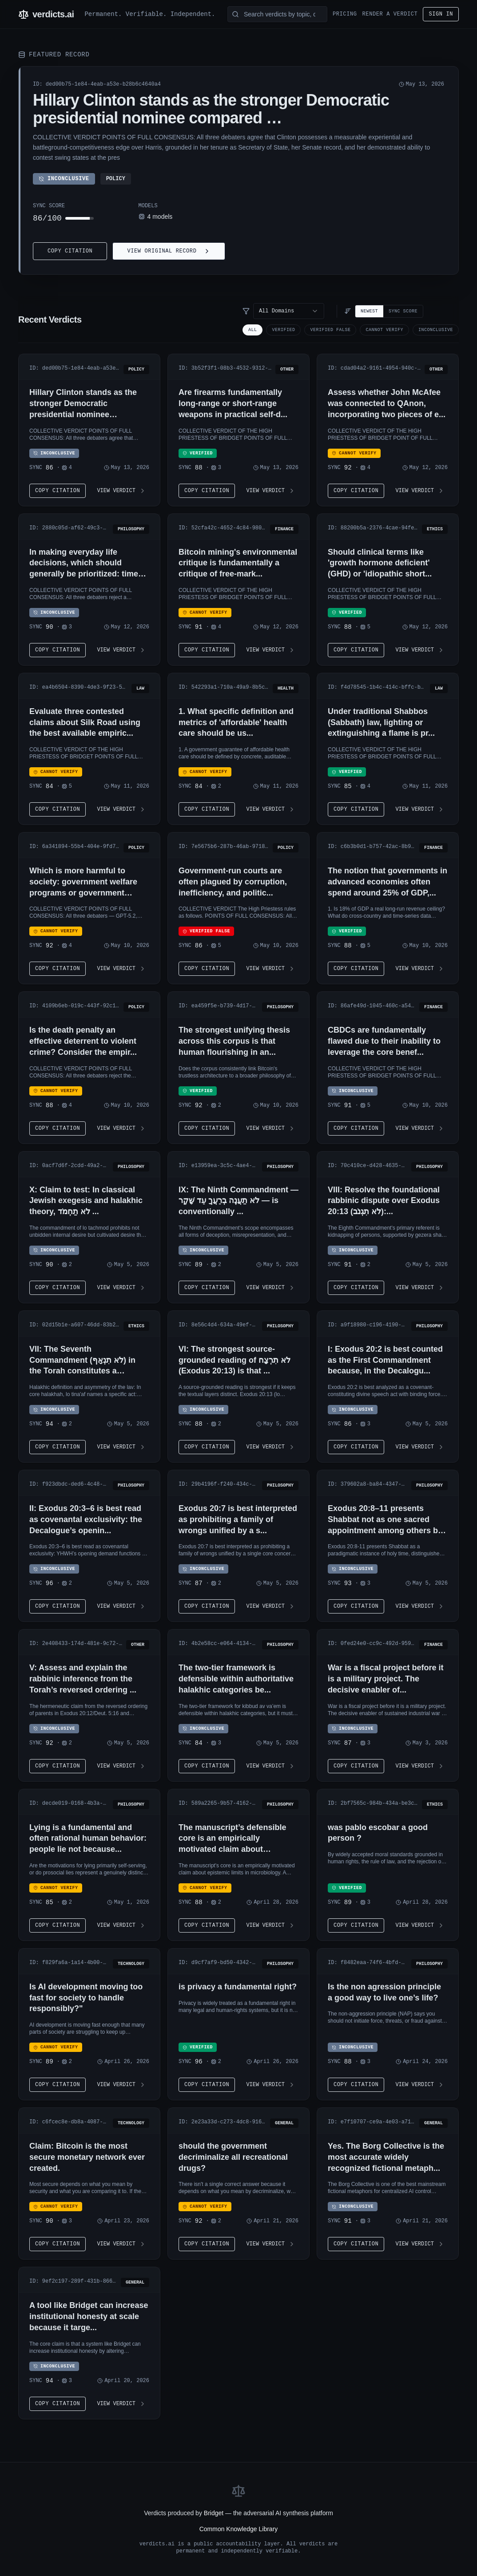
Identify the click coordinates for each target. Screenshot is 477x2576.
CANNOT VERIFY (385, 330)
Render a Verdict (390, 14)
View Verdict (121, 490)
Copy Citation (70, 251)
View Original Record (169, 251)
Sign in (441, 14)
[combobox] (288, 311)
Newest (369, 311)
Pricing (345, 14)
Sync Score (403, 311)
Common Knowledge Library (238, 2529)
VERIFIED (283, 330)
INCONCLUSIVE (435, 330)
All (252, 330)
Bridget (213, 2513)
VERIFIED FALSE (330, 330)
